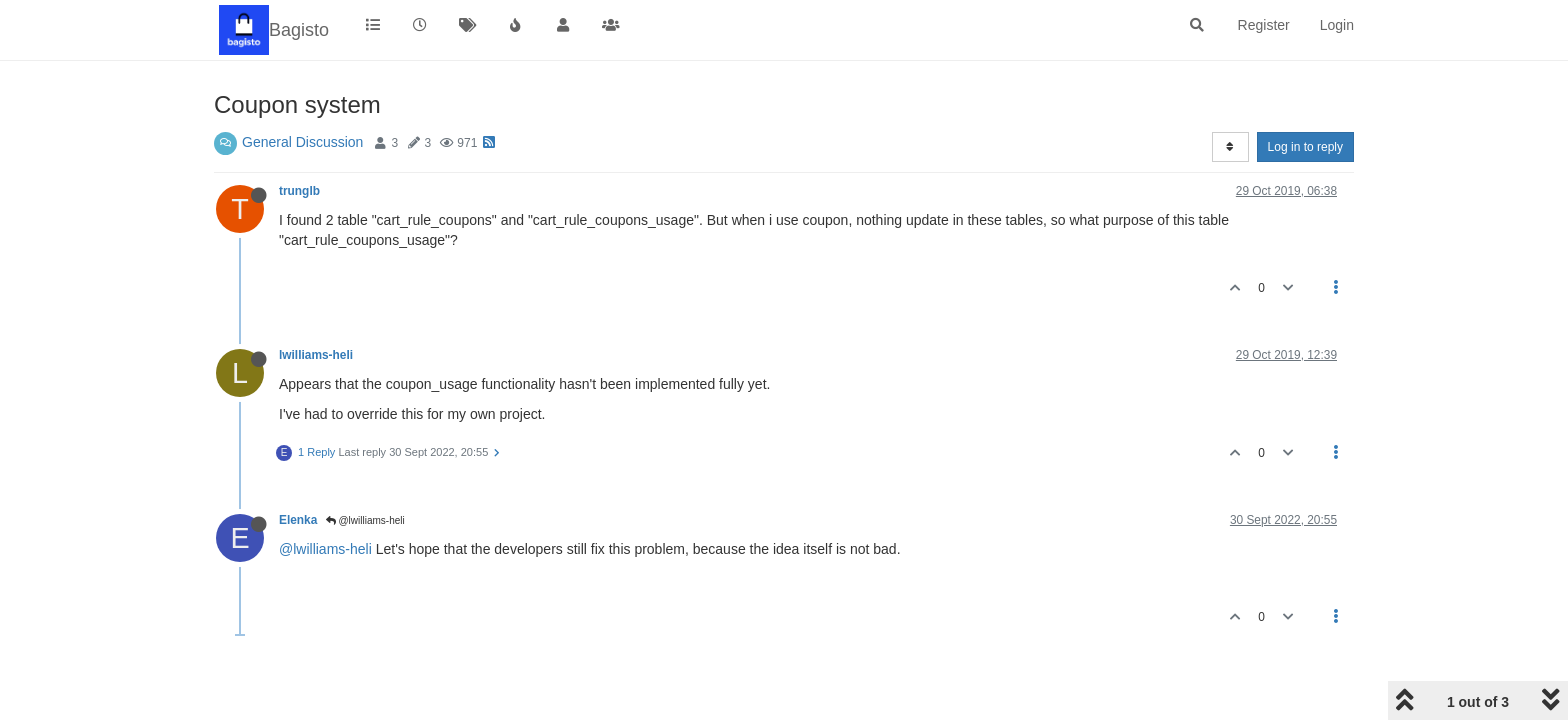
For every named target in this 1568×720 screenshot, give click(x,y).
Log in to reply (1305, 147)
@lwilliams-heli (365, 520)
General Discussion (302, 142)
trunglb (299, 191)
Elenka (298, 520)
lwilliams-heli (316, 355)
